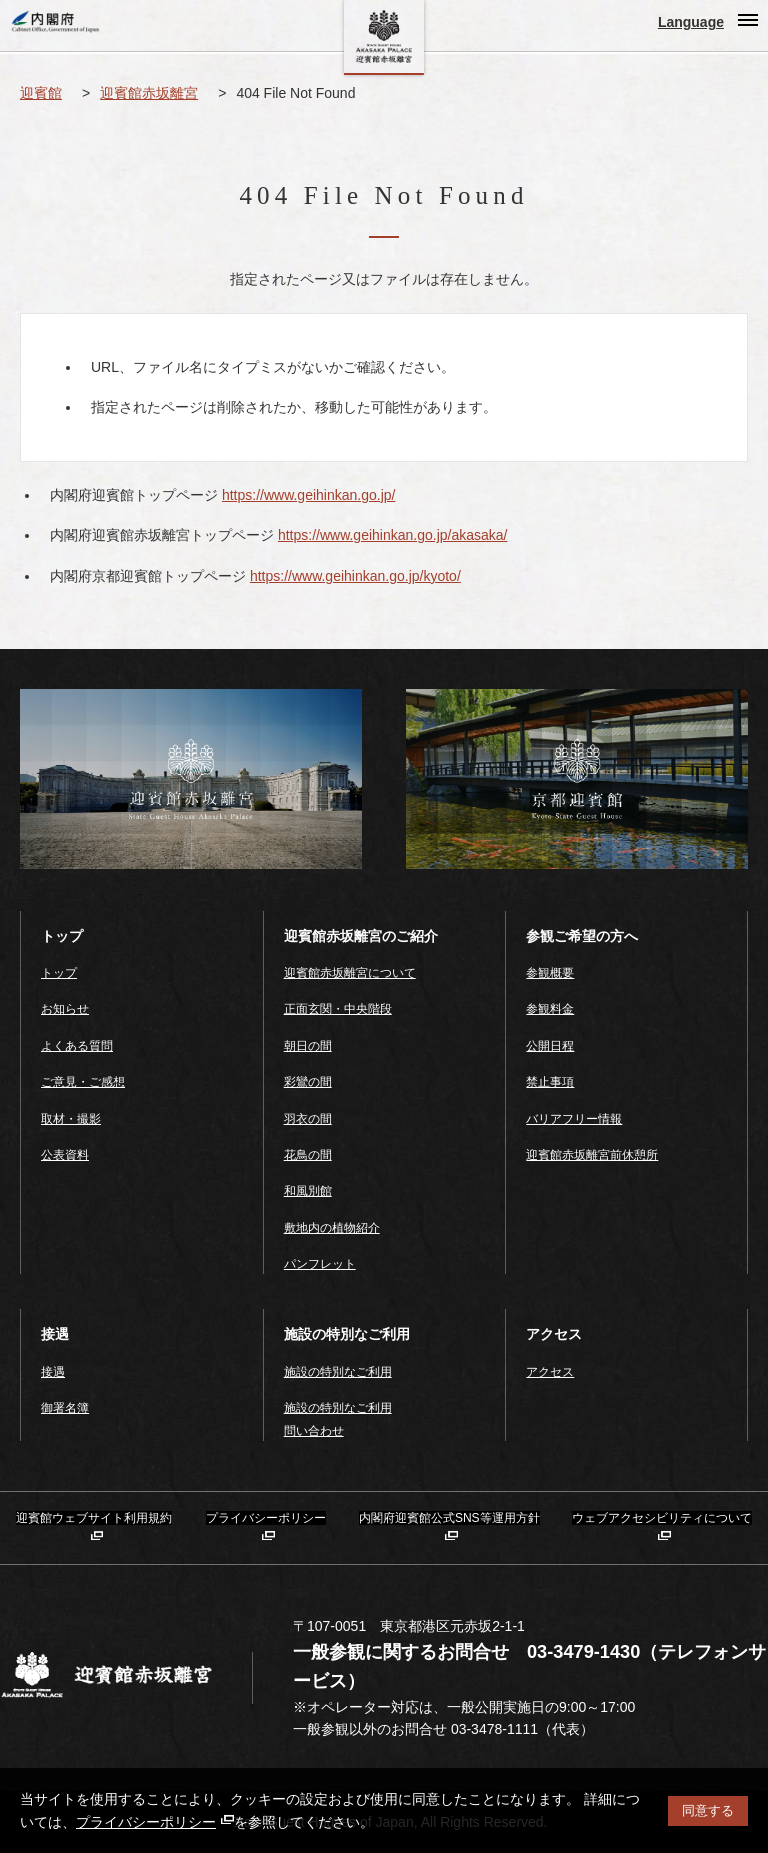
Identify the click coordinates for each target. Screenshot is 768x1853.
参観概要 (550, 973)
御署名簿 (65, 1408)
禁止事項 (550, 1082)
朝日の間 (308, 1046)
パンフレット (320, 1264)
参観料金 (550, 1009)
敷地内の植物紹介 (332, 1228)
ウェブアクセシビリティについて (662, 1518)
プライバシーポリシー (155, 1822)
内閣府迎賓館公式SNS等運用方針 (449, 1518)
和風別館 (308, 1191)
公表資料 (65, 1155)
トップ (59, 973)
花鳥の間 (308, 1155)
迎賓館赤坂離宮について (350, 973)
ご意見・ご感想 (83, 1082)
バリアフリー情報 (574, 1119)
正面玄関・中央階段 (338, 1009)
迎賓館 (41, 93)
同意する (708, 1810)
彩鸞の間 (308, 1082)
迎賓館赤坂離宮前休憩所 (592, 1155)
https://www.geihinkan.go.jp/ (309, 495)
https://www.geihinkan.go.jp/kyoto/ (355, 576)
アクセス (550, 1372)
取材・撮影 (71, 1119)
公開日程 (550, 1046)
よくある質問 (77, 1046)
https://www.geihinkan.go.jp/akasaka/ (393, 535)
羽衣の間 (308, 1119)
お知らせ (65, 1009)
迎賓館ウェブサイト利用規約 (94, 1518)
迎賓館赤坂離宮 (149, 93)
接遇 (53, 1372)
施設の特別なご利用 (338, 1372)
